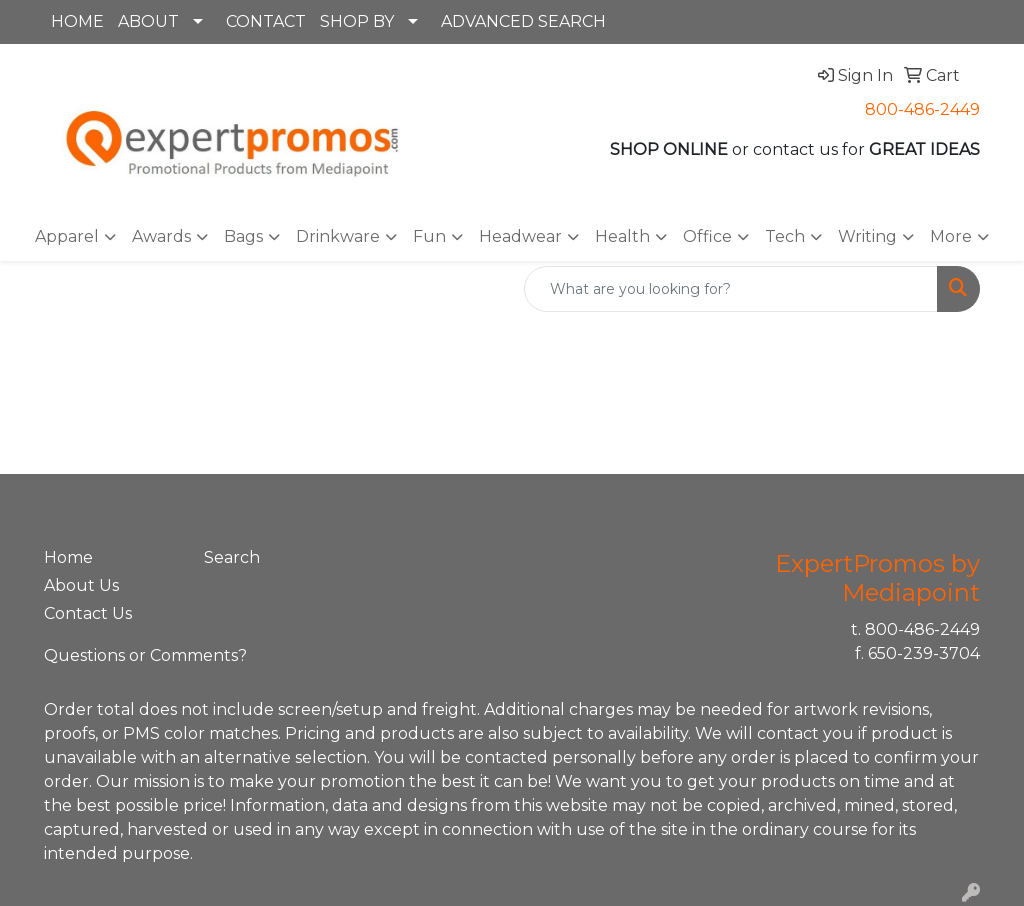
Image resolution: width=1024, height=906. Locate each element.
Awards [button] (161, 236)
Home (68, 557)
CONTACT (266, 21)
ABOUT (148, 21)
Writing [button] (867, 236)
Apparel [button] (67, 236)
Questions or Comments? (145, 655)
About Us (81, 585)
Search (232, 557)
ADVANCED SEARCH (523, 21)
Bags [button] (243, 236)
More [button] (951, 236)
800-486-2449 (922, 109)
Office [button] (707, 236)
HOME (77, 21)
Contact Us (88, 613)
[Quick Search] (731, 289)
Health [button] (622, 236)
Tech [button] (785, 236)
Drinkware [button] (338, 236)
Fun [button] (429, 236)
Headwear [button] (520, 236)
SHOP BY (357, 21)
